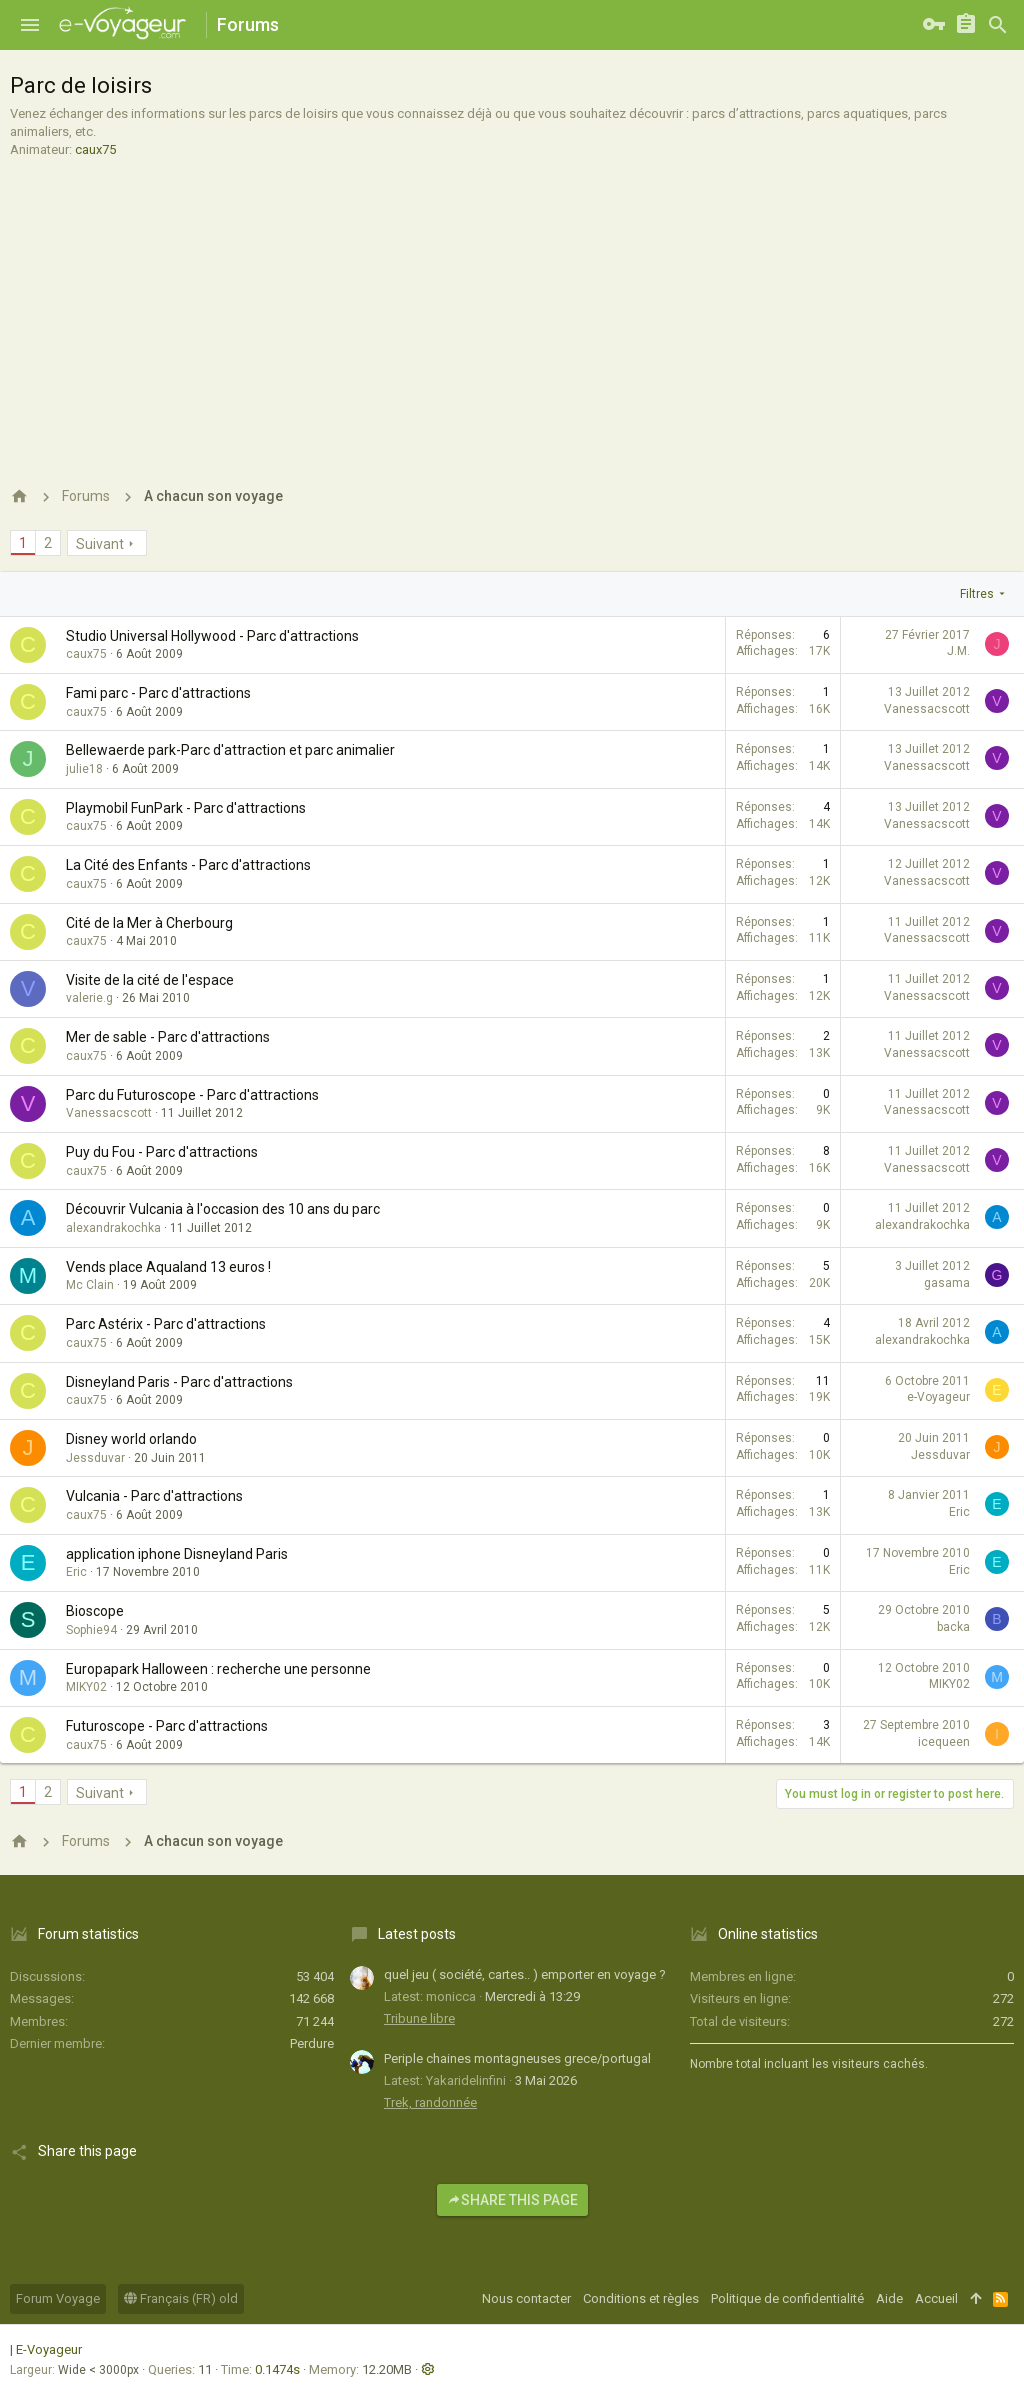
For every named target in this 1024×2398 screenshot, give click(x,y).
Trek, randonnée (430, 2102)
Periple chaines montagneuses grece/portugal (517, 2058)
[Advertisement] (509, 309)
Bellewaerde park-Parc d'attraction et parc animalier (230, 750)
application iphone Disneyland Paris (177, 1554)
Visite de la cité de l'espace (150, 980)
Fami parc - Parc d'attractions (158, 693)
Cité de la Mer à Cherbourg (149, 923)
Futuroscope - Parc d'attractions (167, 1726)
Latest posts (417, 1934)
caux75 (95, 149)
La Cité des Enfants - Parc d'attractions (188, 865)
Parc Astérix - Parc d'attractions (166, 1324)
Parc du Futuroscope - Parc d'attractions (192, 1095)
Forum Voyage (58, 2298)
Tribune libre (419, 2018)
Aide (889, 2298)
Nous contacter (526, 2298)
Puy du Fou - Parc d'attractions (162, 1152)
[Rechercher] (998, 25)
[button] (30, 25)
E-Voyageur (49, 2349)
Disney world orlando (131, 1439)
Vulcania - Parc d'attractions (154, 1496)
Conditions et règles (641, 2298)
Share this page (512, 2200)
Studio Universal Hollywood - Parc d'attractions (212, 636)
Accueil (936, 2298)
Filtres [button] (977, 594)
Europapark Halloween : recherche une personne (218, 1669)
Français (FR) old (181, 2298)
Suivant (100, 544)
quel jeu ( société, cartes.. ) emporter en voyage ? (525, 1974)
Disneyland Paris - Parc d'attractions (179, 1382)
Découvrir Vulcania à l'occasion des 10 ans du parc (223, 1209)
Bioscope (95, 1611)
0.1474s (277, 2369)
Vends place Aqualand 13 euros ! (168, 1267)
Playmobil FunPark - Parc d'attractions (186, 808)
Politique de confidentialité (787, 2298)
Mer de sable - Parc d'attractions (168, 1037)
